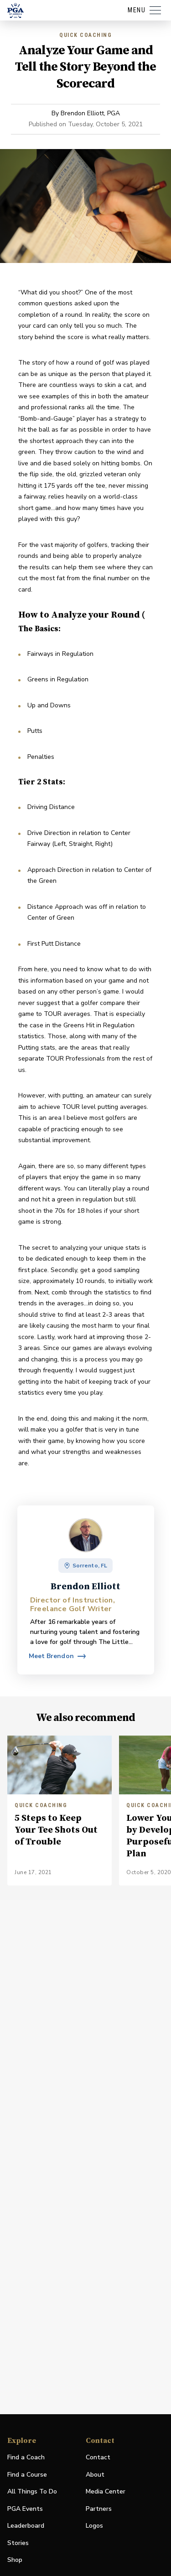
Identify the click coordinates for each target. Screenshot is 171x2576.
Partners (99, 2508)
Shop (14, 2560)
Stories (18, 2543)
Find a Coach (26, 2457)
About (95, 2474)
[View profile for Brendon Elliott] (57, 1656)
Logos (94, 2525)
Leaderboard (25, 2525)
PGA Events (25, 2508)
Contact (98, 2457)
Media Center (105, 2492)
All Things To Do (32, 2491)
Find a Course (27, 2474)
